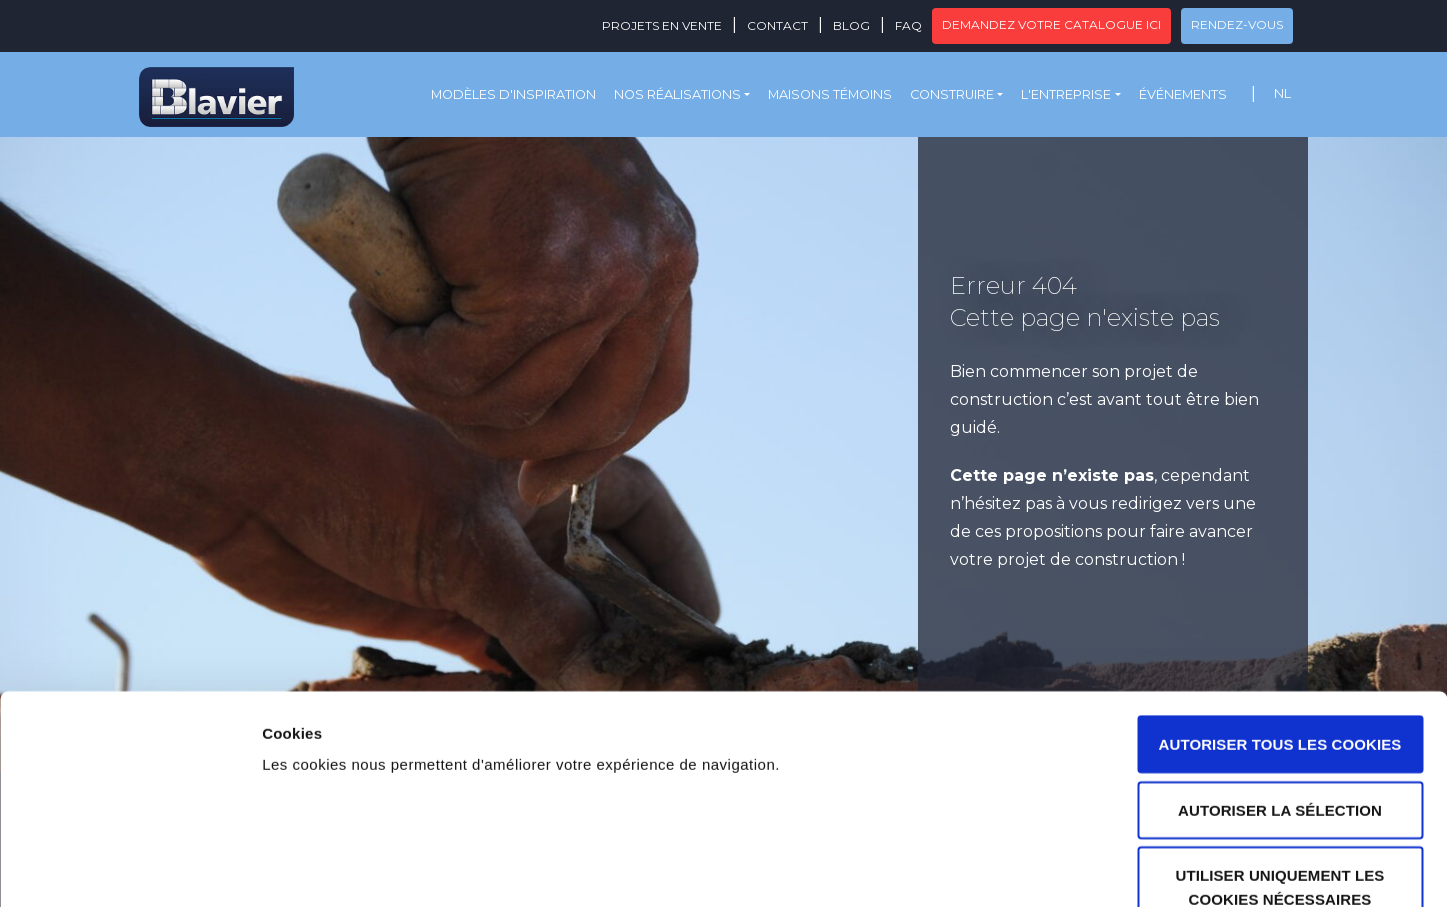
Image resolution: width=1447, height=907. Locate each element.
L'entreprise (1066, 94)
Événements (1183, 94)
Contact (777, 25)
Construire (952, 94)
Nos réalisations (677, 94)
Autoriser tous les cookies (1280, 620)
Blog (851, 25)
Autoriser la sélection (1280, 686)
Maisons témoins (830, 94)
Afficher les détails (1101, 867)
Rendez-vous (1237, 24)
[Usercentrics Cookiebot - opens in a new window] (129, 868)
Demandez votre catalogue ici (1051, 24)
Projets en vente (662, 25)
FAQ (908, 25)
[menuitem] (1282, 95)
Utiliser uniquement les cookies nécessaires (1280, 763)
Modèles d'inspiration (513, 94)
